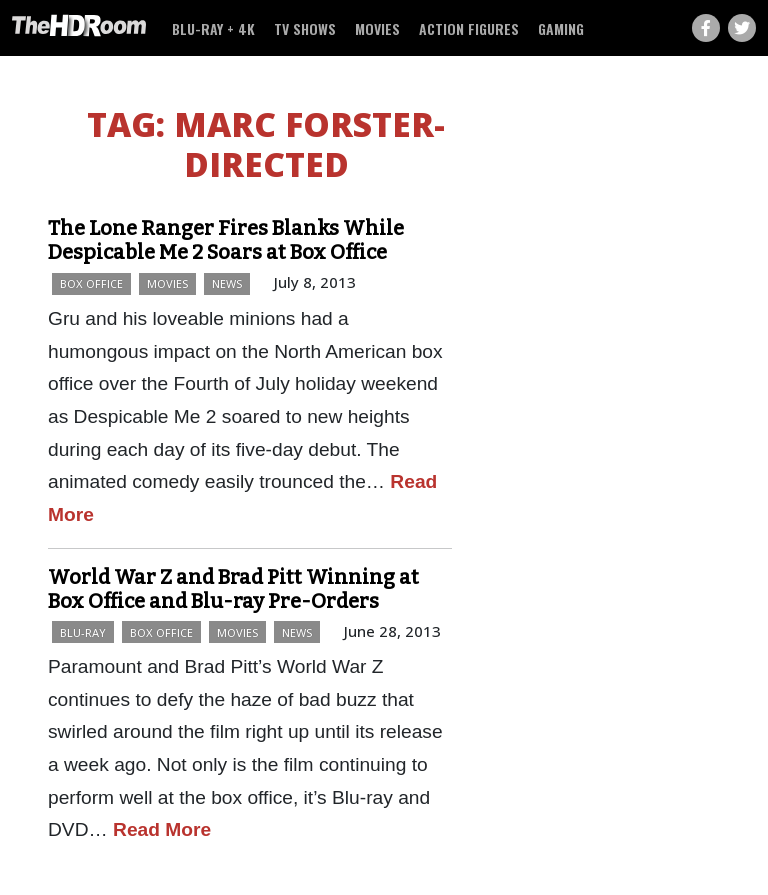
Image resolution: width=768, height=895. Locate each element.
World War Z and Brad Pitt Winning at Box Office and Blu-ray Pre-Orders (233, 589)
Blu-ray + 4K (213, 28)
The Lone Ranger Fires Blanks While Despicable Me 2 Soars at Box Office (226, 240)
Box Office (91, 283)
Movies (377, 28)
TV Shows (305, 28)
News (227, 283)
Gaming (561, 28)
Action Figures (469, 28)
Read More (162, 829)
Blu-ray (83, 632)
